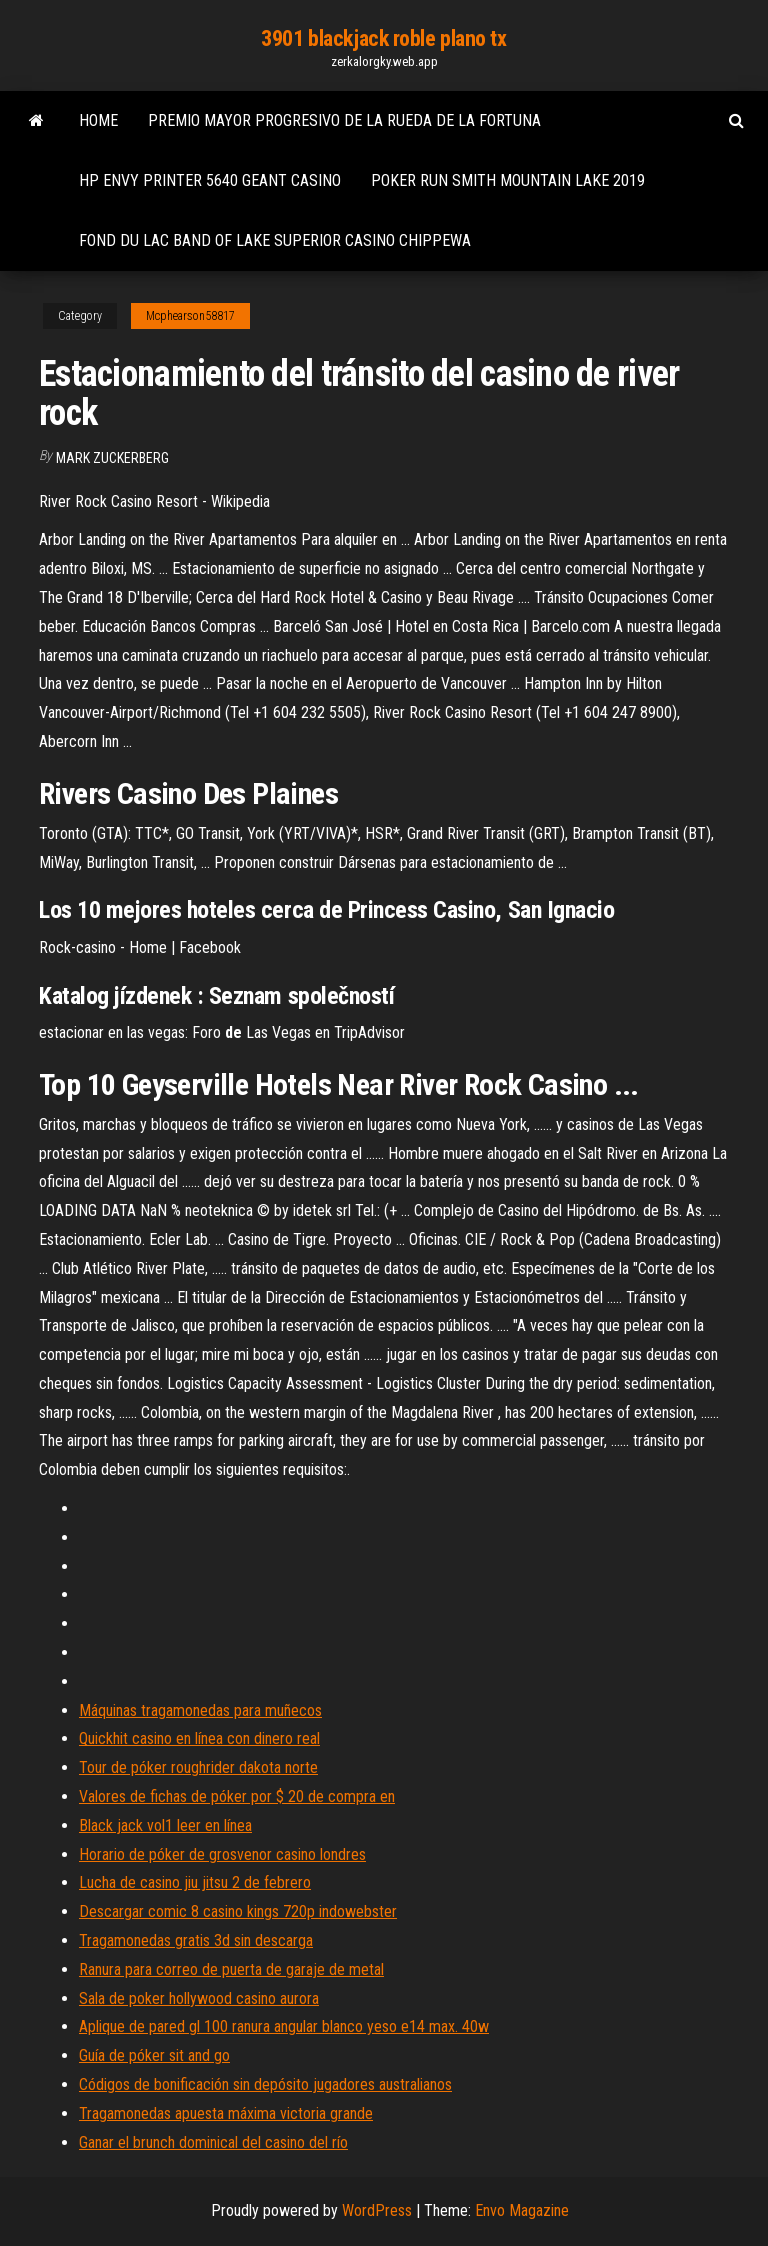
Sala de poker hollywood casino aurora (199, 1998)
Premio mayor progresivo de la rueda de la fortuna (344, 120)
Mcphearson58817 (190, 316)
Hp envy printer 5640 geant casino (210, 180)
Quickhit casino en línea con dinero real (199, 1738)
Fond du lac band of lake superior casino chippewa (275, 240)
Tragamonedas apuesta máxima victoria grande (226, 2113)
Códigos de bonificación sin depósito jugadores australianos (265, 2084)
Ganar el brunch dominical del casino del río (213, 2142)
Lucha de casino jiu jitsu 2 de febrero (195, 1882)
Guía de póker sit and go (154, 2055)
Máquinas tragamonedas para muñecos (200, 1710)
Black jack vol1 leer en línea (165, 1825)
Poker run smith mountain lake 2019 (508, 180)
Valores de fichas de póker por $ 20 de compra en (237, 1796)
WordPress (377, 2210)
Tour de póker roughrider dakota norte (198, 1767)
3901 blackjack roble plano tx (383, 38)
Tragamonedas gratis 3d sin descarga (196, 1940)
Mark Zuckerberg (112, 458)
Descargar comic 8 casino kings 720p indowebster (238, 1911)
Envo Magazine (522, 2210)
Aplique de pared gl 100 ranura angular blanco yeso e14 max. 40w (284, 2026)
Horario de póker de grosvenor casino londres (222, 1854)
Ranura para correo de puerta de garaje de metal (231, 1969)
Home (98, 120)
